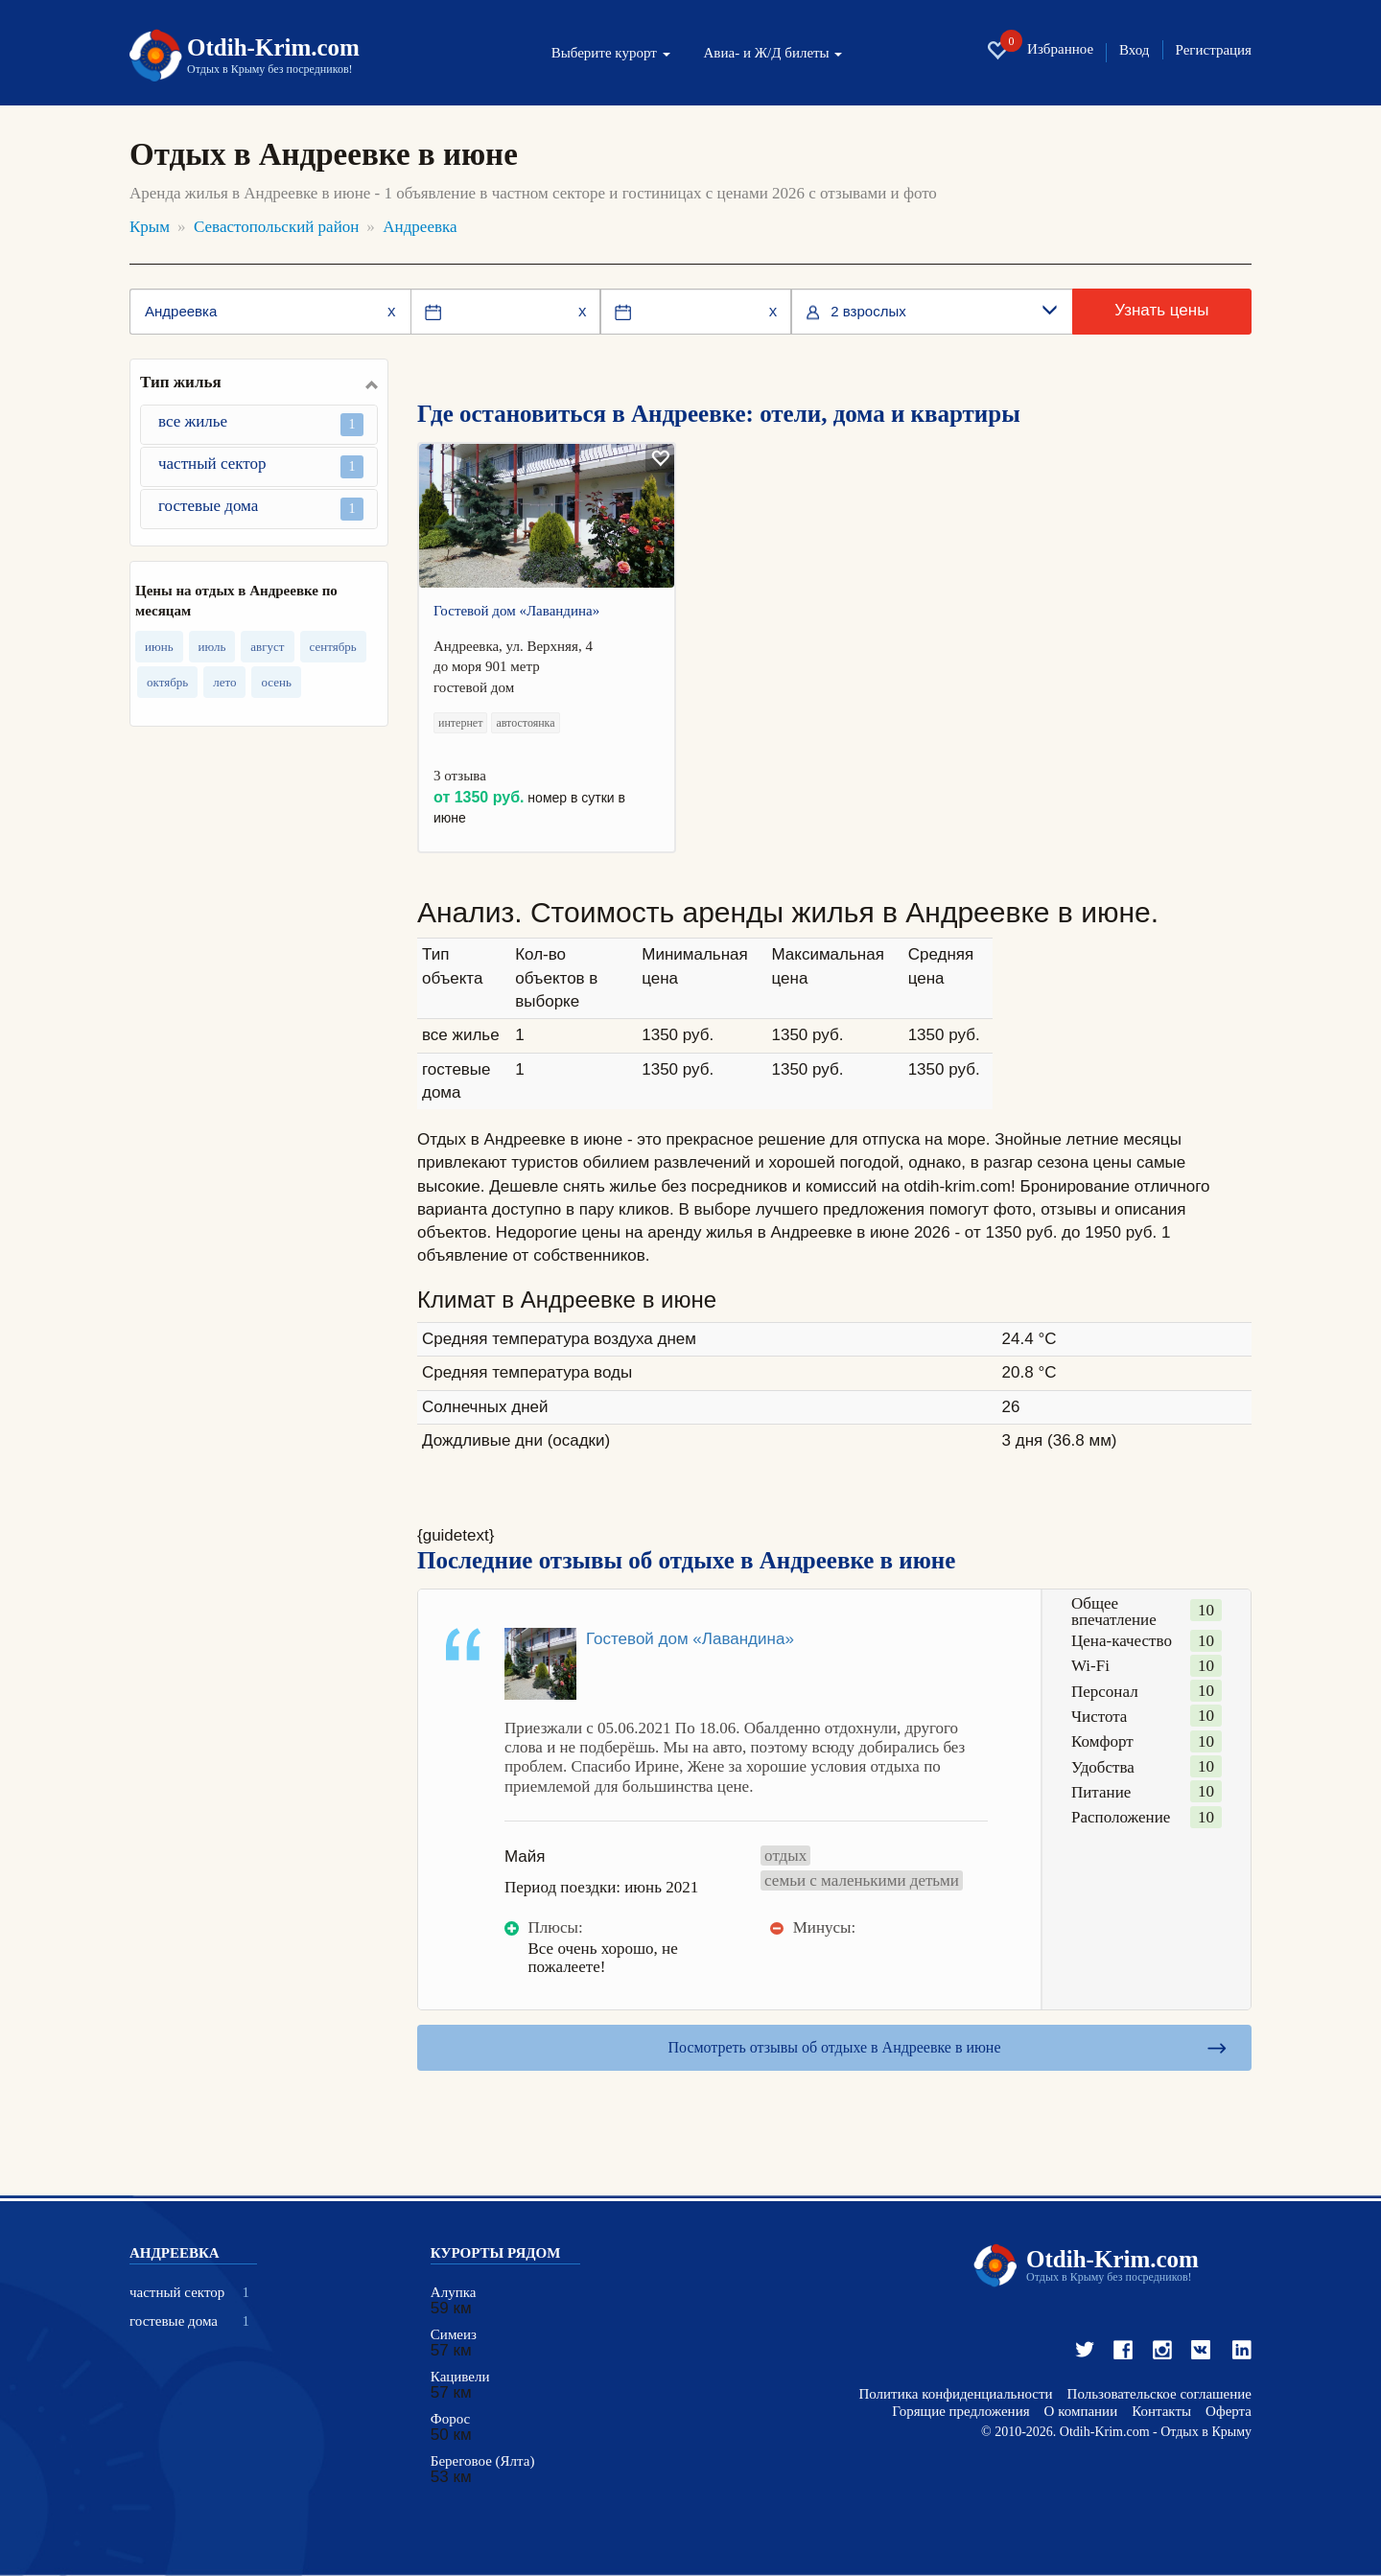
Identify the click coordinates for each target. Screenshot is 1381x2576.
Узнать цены (1161, 310)
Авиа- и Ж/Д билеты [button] (773, 53)
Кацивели (460, 2377)
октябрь (167, 682)
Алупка (454, 2293)
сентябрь (333, 646)
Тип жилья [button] (181, 382)
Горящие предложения (960, 2411)
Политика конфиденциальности (955, 2394)
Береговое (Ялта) (483, 2461)
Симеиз (454, 2335)
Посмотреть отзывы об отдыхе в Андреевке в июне (834, 2047)
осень (276, 682)
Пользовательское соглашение (1159, 2394)
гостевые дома (260, 509)
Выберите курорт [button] (610, 53)
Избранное (1039, 49)
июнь (159, 646)
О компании (1081, 2411)
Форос (450, 2419)
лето (224, 682)
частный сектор (260, 466)
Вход (1134, 50)
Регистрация (1214, 50)
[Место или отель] (269, 312)
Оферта (1228, 2411)
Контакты (1161, 2411)
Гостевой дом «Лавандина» (516, 610)
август (267, 646)
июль (212, 646)
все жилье (260, 424)
